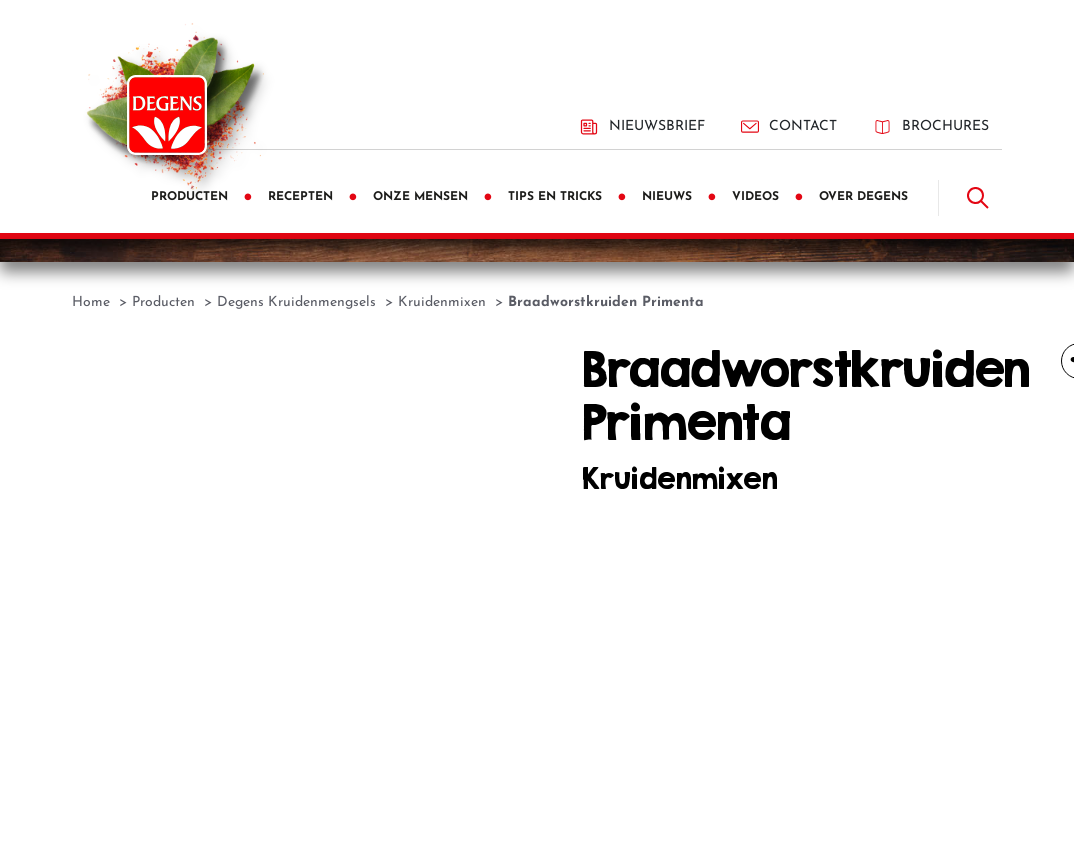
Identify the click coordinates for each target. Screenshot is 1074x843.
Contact (789, 126)
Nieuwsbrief (642, 127)
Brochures (931, 126)
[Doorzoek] (978, 198)
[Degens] (167, 115)
